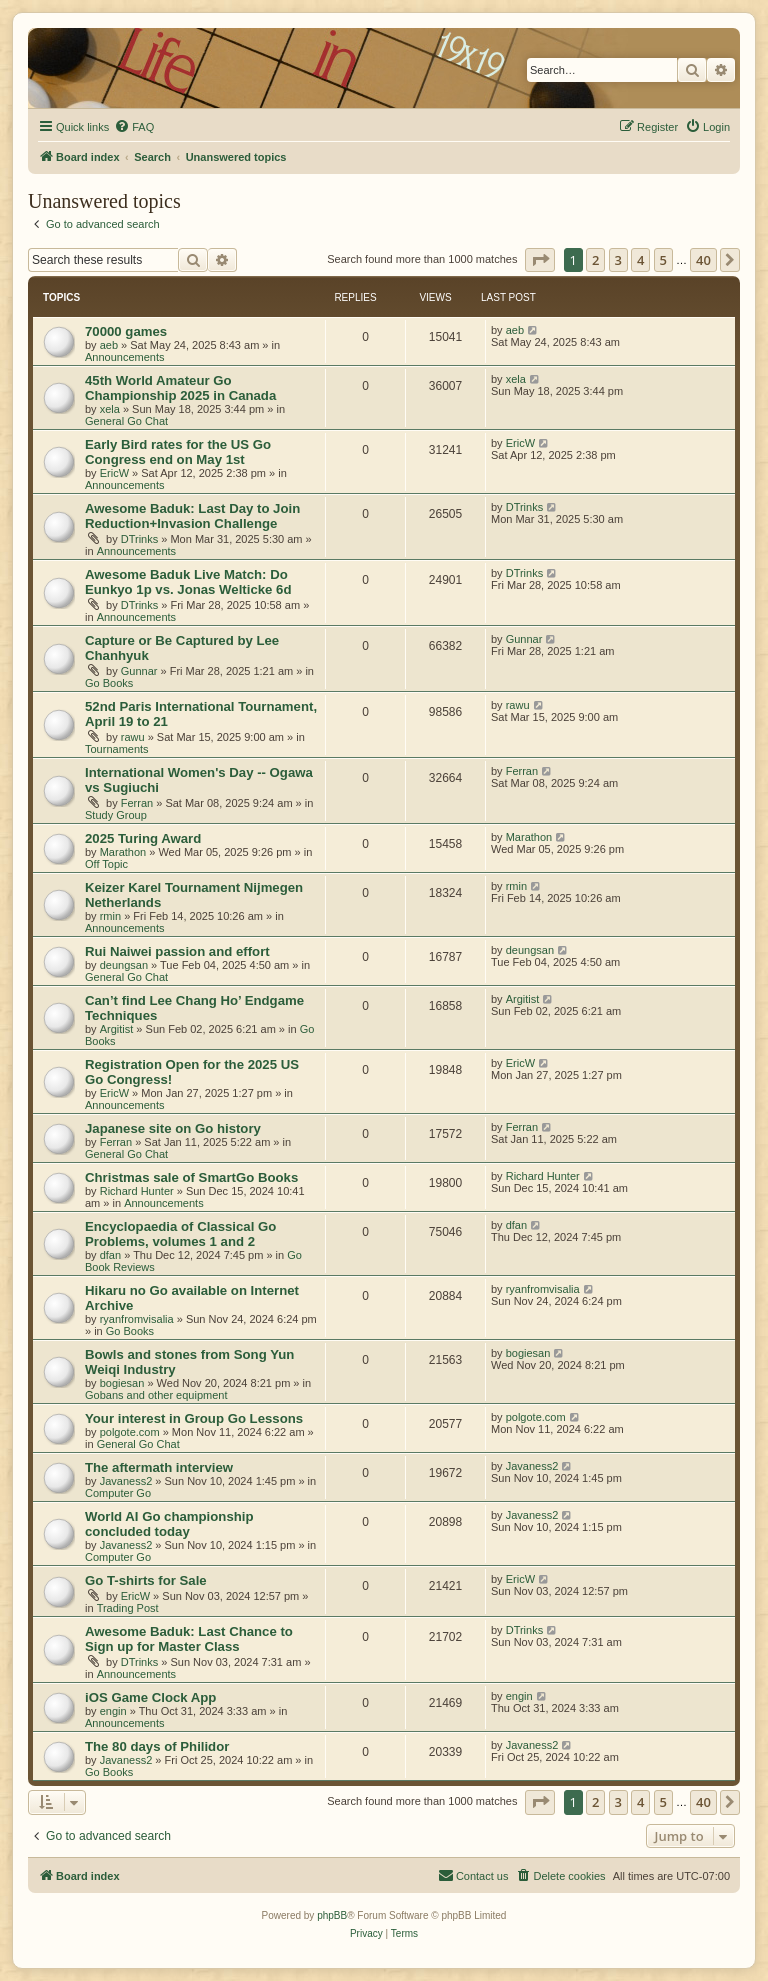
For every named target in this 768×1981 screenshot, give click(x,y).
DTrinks (139, 539)
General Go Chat (126, 421)
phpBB (332, 1915)
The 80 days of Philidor (157, 1746)
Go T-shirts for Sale (146, 1580)
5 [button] (663, 260)
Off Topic (106, 864)
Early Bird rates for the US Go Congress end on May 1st (178, 452)
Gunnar (139, 671)
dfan (110, 1255)
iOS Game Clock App (150, 1697)
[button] (540, 260)
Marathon (123, 852)
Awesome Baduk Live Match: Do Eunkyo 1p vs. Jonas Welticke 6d (188, 582)
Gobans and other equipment (156, 1395)
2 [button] (595, 260)
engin (113, 1711)
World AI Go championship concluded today (169, 1524)
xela (110, 409)
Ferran (137, 803)
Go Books (109, 683)
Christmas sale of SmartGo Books (191, 1177)
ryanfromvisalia (137, 1319)
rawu (133, 737)
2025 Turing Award (143, 838)
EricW (114, 473)
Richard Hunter (137, 1191)
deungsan (124, 965)
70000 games (126, 331)
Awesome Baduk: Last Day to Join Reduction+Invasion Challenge (192, 516)
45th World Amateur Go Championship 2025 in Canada (180, 388)
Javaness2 (126, 1481)
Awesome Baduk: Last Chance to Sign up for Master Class (189, 1639)
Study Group (116, 815)
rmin (110, 916)
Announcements (125, 357)
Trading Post (128, 1608)
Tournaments (117, 749)
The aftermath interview (159, 1467)
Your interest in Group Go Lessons (194, 1418)
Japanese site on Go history (173, 1128)
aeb (109, 345)
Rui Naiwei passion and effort (177, 951)
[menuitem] (134, 127)
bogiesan (122, 1383)
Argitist (117, 1029)
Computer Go (118, 1493)
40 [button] (703, 260)
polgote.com (130, 1432)
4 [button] (640, 260)
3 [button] (618, 260)
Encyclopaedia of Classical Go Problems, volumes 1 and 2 (180, 1234)
